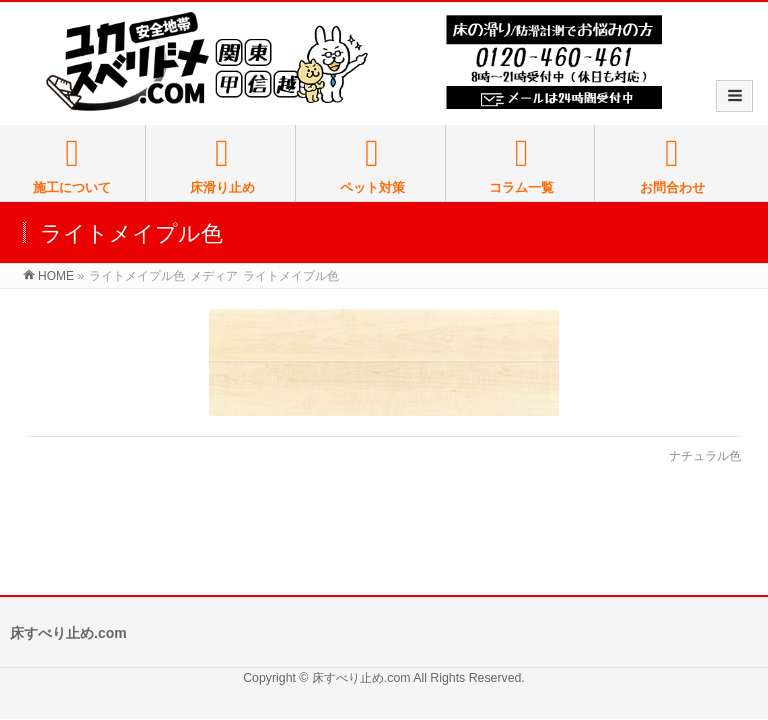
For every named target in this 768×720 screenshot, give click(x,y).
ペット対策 (372, 165)
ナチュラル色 (705, 456)
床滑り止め (222, 165)
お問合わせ (672, 165)
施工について (72, 165)
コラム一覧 (521, 165)
